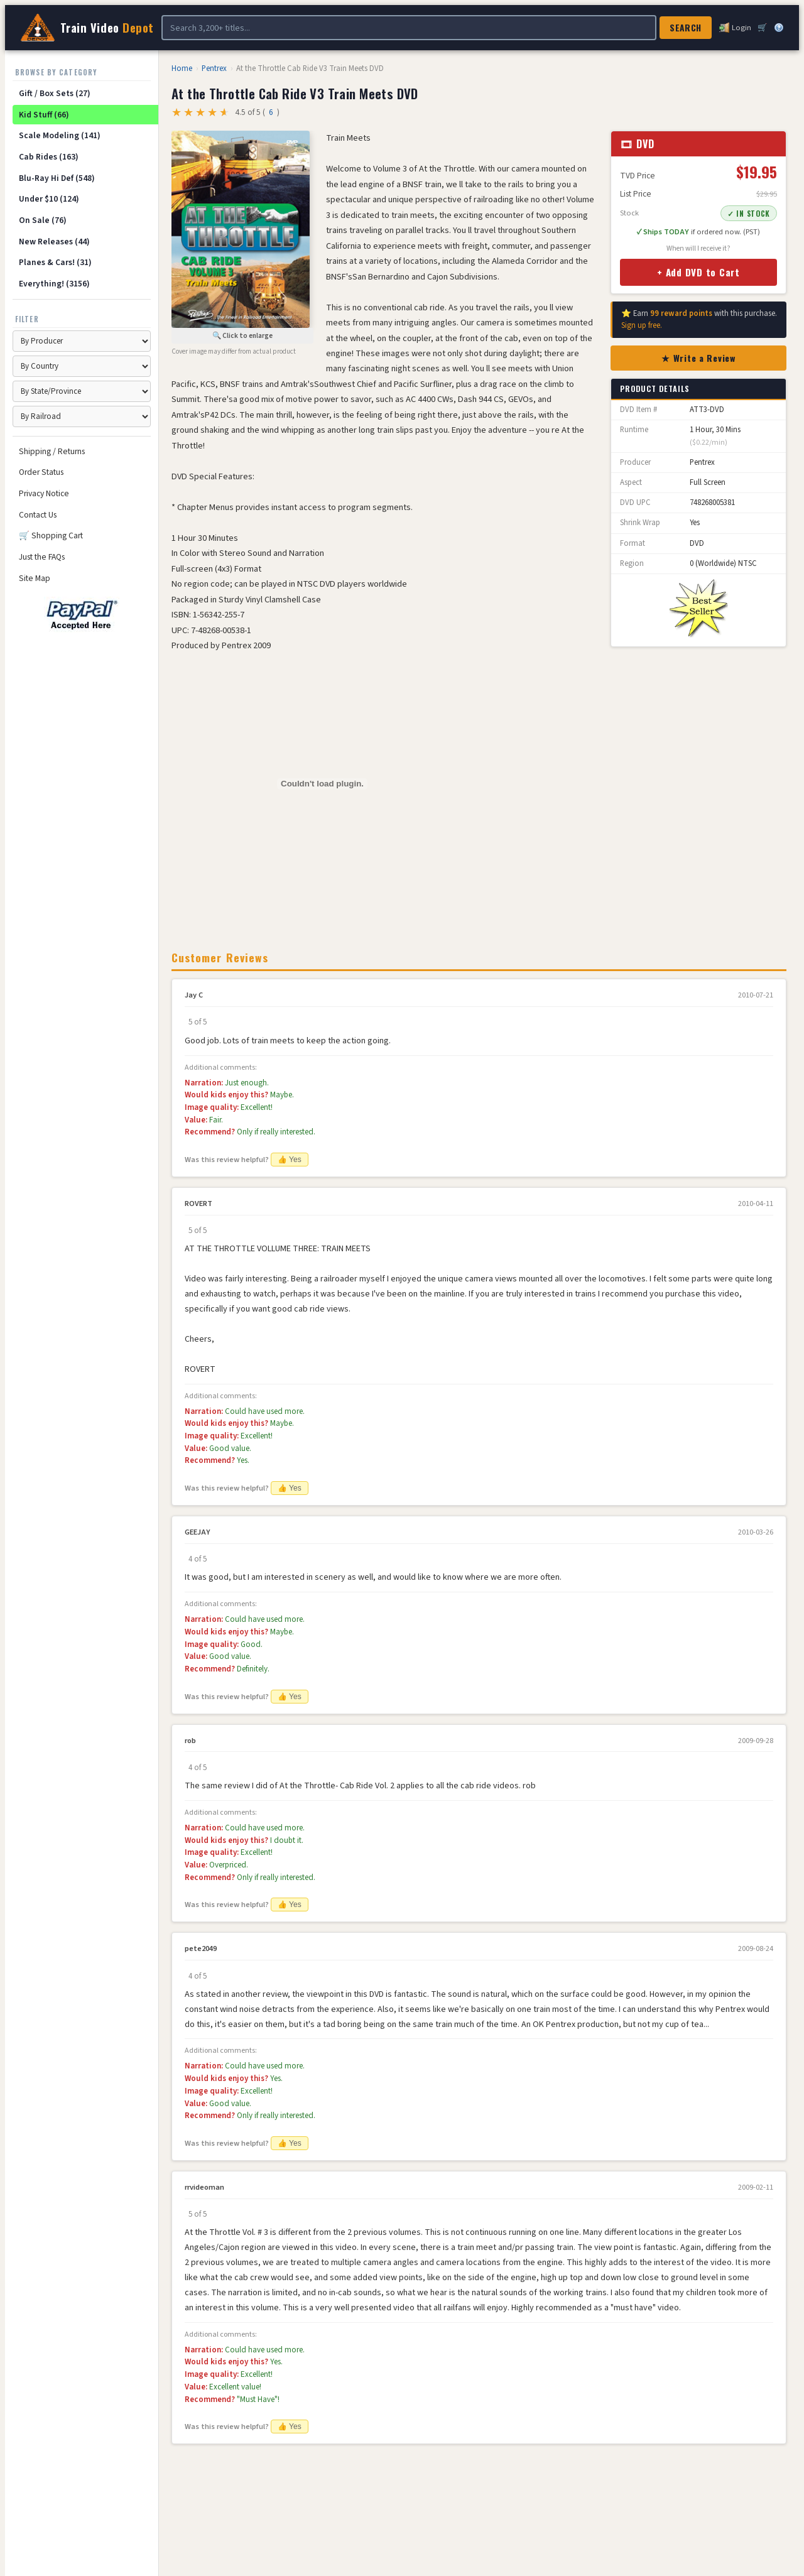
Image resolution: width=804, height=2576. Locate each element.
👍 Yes (290, 1159)
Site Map (34, 578)
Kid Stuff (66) (44, 115)
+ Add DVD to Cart (698, 272)
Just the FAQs (42, 557)
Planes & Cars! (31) (55, 262)
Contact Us (38, 515)
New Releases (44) (54, 241)
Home (181, 68)
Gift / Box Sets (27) (54, 93)
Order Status (41, 472)
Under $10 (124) (49, 199)
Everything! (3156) (54, 284)
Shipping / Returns (52, 451)
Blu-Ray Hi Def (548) (57, 178)
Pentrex (214, 68)
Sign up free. (641, 325)
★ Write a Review (698, 357)
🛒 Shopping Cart (51, 535)
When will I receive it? (698, 248)
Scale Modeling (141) (59, 135)
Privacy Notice (44, 493)
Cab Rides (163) (49, 157)
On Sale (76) (43, 220)
